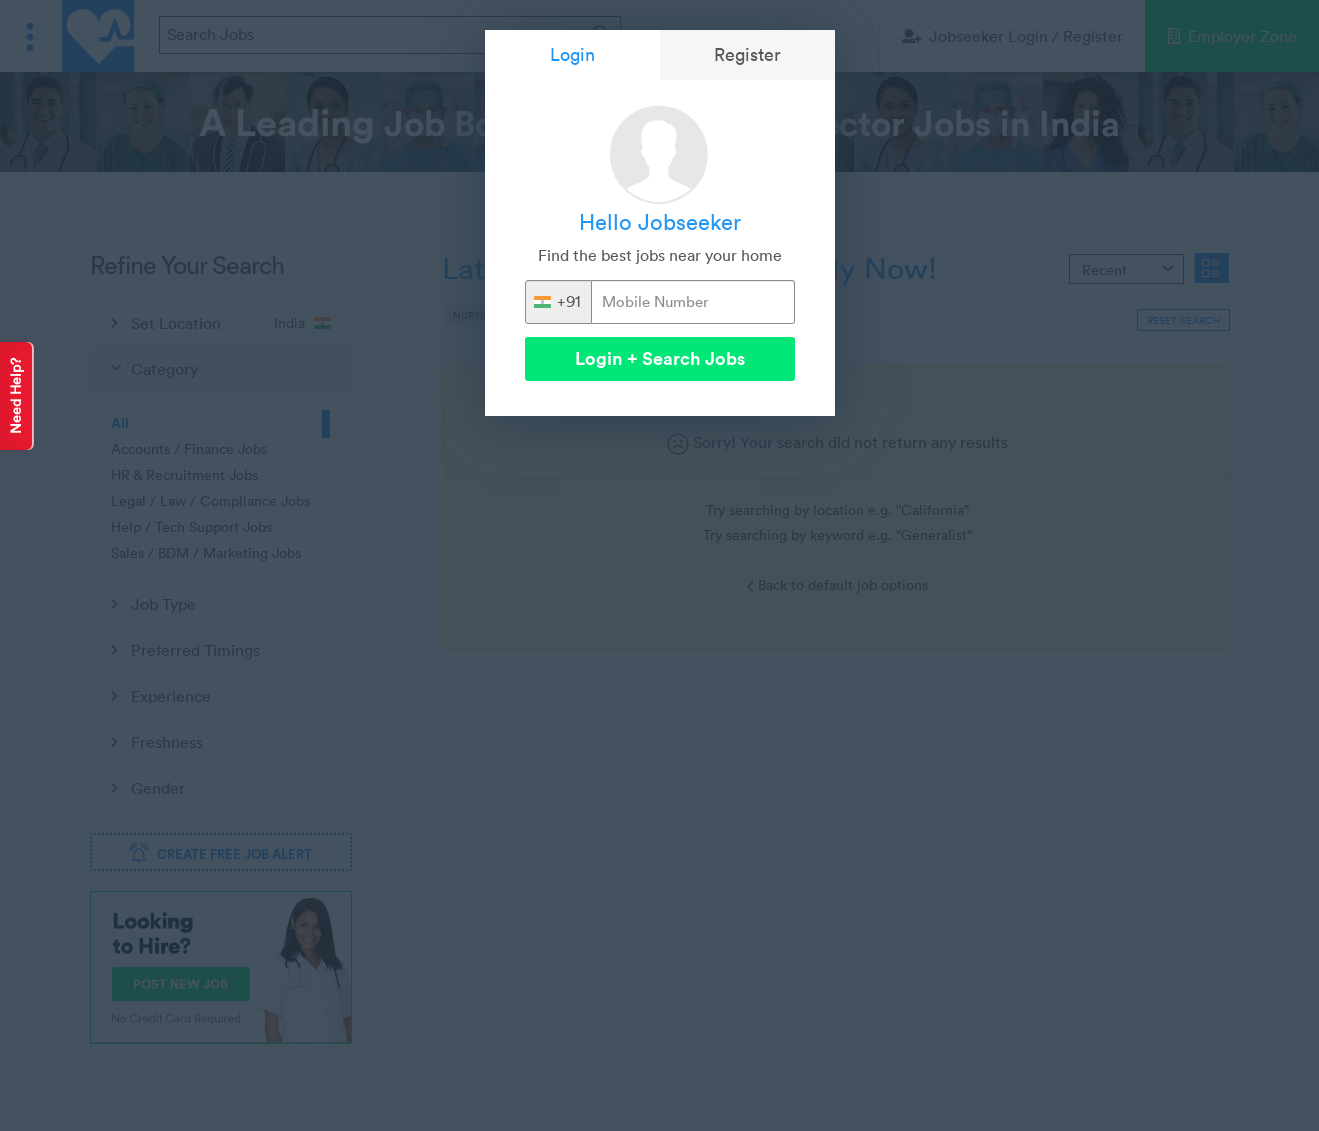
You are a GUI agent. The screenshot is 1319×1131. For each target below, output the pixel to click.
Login (572, 54)
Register (747, 54)
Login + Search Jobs (660, 358)
